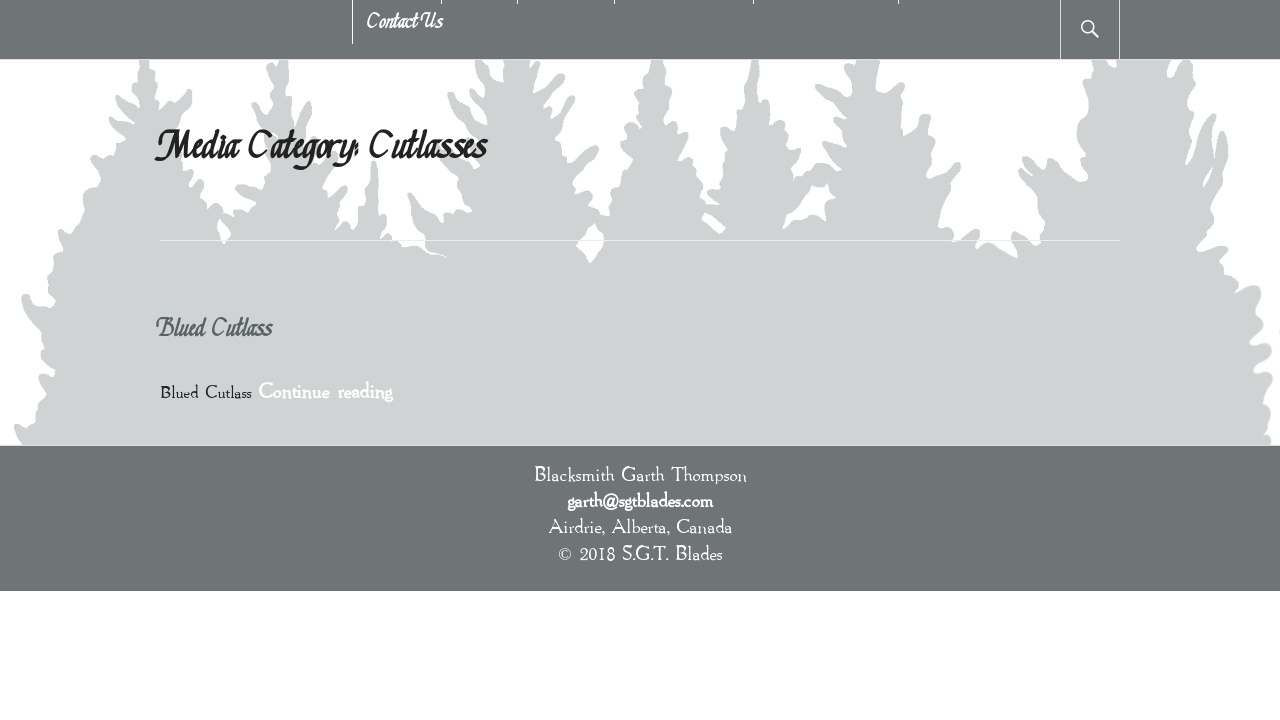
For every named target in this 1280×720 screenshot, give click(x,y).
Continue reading (325, 390)
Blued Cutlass (216, 330)
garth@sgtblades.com (640, 500)
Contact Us (405, 23)
